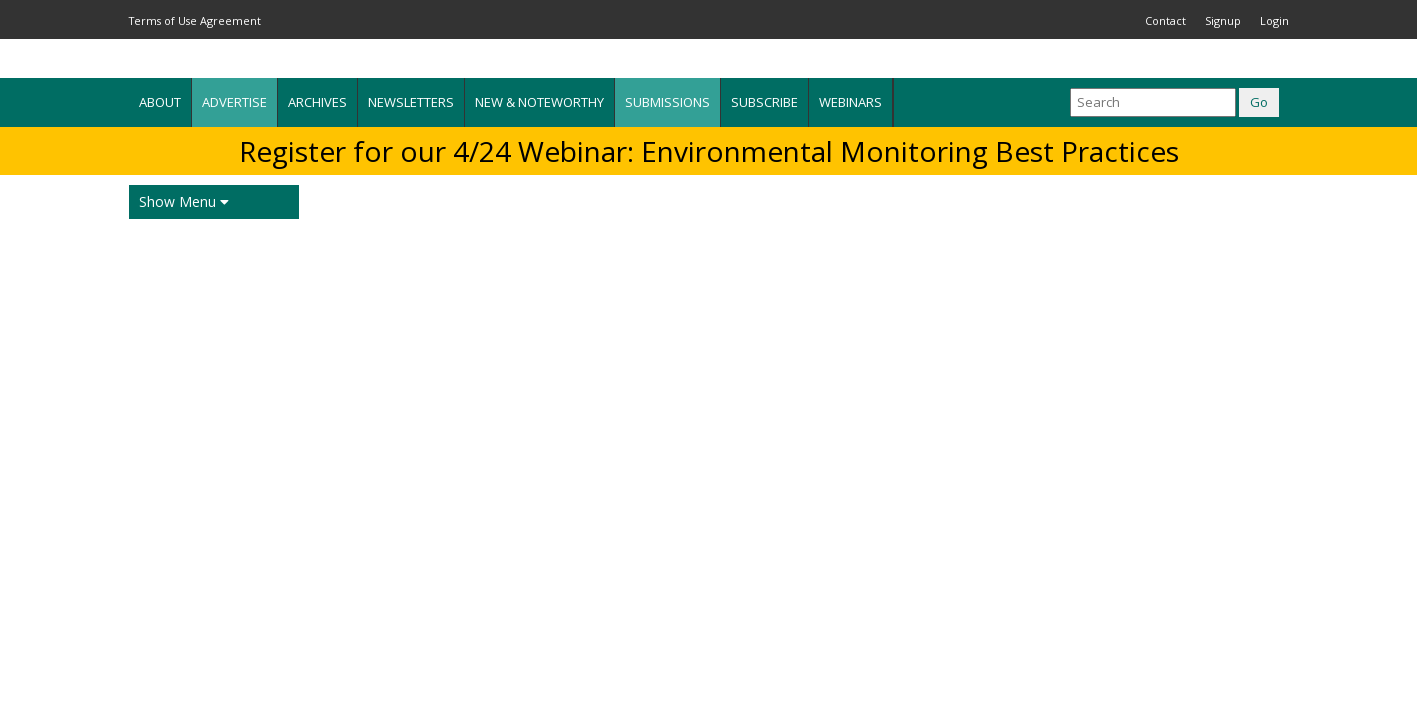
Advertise (234, 102)
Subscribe (764, 102)
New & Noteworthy (539, 102)
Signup (1223, 20)
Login (1274, 20)
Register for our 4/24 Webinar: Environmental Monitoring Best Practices (709, 151)
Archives (317, 102)
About (160, 102)
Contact (1165, 20)
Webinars (850, 102)
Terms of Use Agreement (197, 20)
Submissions (667, 102)
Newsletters (411, 102)
